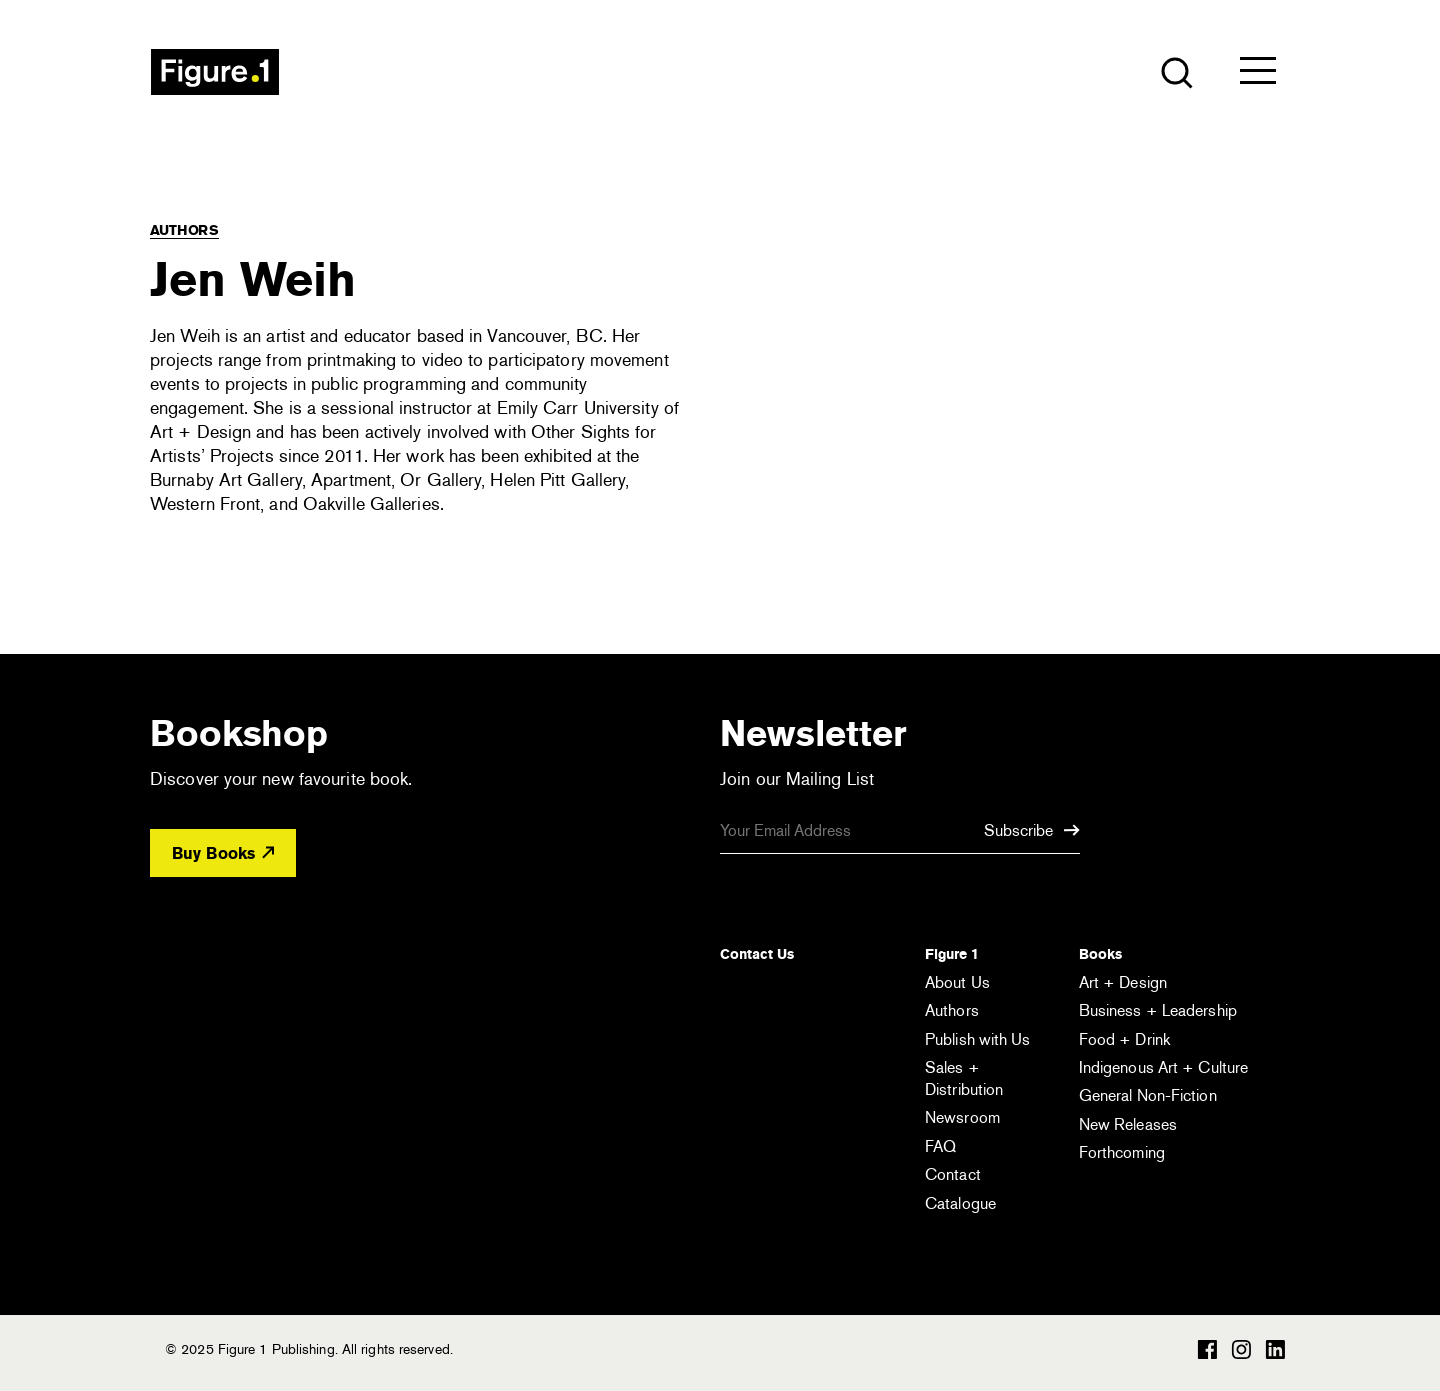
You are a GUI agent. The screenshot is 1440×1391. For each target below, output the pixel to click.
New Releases (1128, 1124)
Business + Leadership (1158, 1010)
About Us (957, 982)
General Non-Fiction (1148, 1095)
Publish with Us (978, 1039)
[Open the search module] (1175, 71)
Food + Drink (1124, 1039)
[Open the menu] (1258, 75)
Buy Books (223, 853)
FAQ (940, 1146)
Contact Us (757, 954)
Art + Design (1123, 982)
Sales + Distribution (964, 1078)
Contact (953, 1174)
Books (1100, 954)
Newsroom (962, 1117)
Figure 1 (952, 954)
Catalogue (960, 1203)
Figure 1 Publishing (215, 72)
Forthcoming (1122, 1152)
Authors (184, 230)
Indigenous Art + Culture (1163, 1067)
